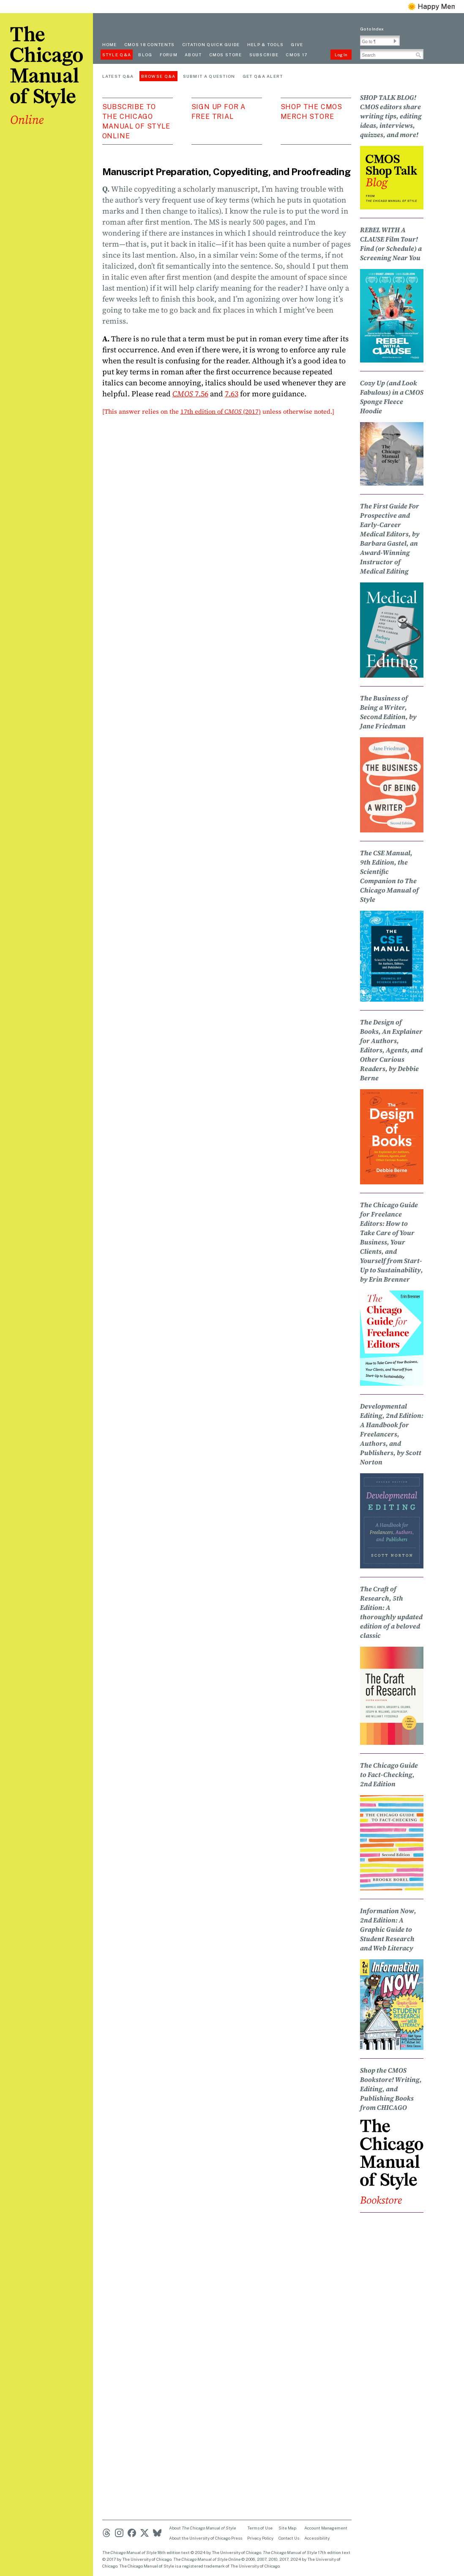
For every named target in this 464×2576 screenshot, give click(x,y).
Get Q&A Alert (263, 76)
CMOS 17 (296, 54)
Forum (169, 54)
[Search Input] (391, 54)
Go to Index (372, 28)
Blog (145, 54)
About (193, 54)
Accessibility (317, 2537)
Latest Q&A (118, 76)
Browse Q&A (158, 76)
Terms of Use (260, 2527)
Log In (341, 54)
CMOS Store (225, 54)
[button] (395, 41)
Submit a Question (209, 76)
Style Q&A (116, 54)
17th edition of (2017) (220, 411)
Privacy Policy (260, 2537)
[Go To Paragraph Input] (380, 41)
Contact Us (288, 2537)
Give (297, 44)
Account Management (325, 2527)
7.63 (231, 393)
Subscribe (264, 54)
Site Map (287, 2527)
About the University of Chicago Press (205, 2537)
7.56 (190, 393)
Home (109, 44)
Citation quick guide (211, 44)
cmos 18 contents (149, 44)
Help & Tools (265, 44)
